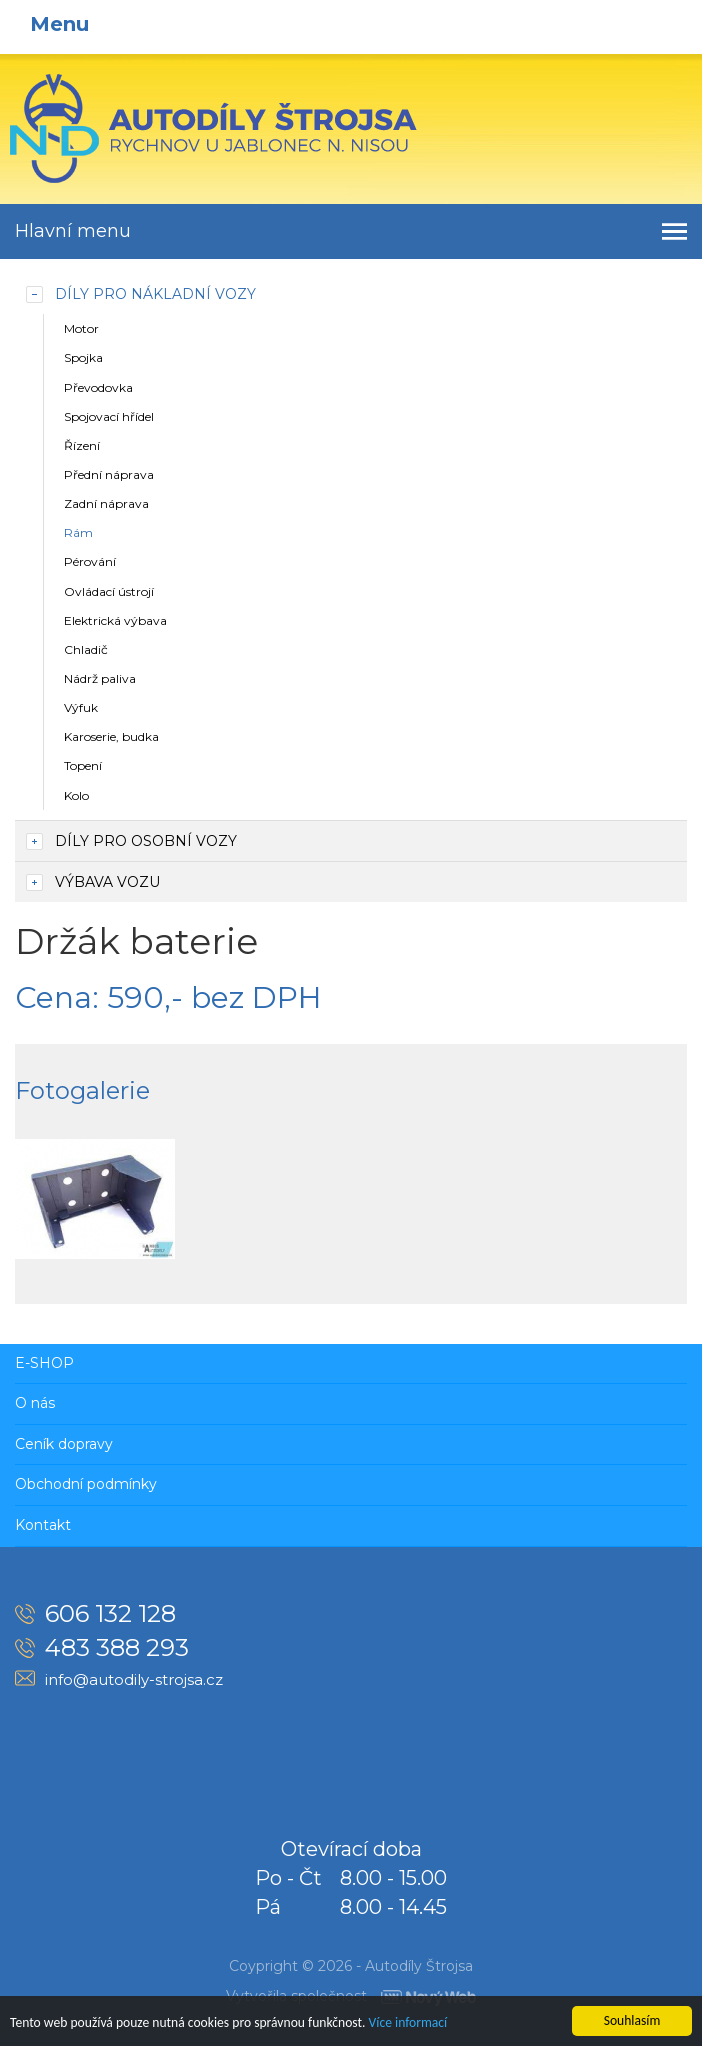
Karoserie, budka (111, 736)
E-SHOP (44, 1363)
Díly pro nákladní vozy (155, 294)
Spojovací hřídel (109, 416)
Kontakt (43, 1525)
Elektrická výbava (115, 620)
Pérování (90, 561)
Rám (78, 532)
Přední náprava (109, 474)
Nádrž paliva (100, 678)
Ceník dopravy (64, 1444)
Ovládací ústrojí (109, 591)
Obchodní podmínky (86, 1484)
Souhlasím (632, 2020)
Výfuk (81, 707)
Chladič (86, 649)
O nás (35, 1403)
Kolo (76, 795)
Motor (81, 328)
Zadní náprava (106, 503)
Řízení (82, 445)
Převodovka (98, 387)
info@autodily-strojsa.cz (134, 1679)
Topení (83, 765)
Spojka (83, 357)
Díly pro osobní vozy (146, 841)
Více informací (408, 2022)
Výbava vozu (107, 882)
